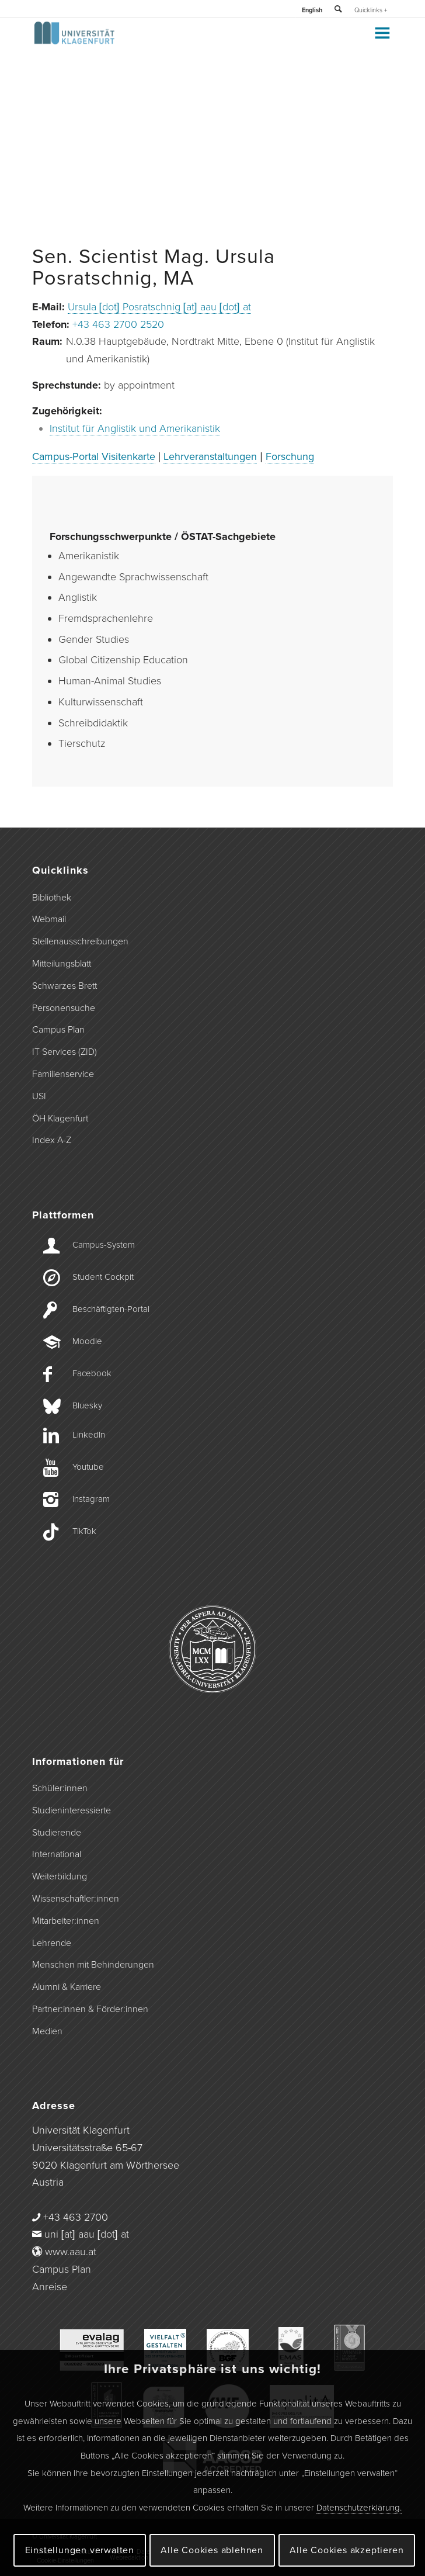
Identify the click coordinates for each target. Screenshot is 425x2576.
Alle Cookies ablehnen (212, 2550)
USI (39, 1096)
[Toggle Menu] (382, 33)
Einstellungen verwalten (79, 2550)
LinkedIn (88, 1434)
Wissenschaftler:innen (75, 1899)
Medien (47, 2031)
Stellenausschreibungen (80, 941)
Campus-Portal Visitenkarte (93, 456)
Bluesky (87, 1405)
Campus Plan (58, 1030)
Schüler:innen (60, 1788)
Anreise (49, 2286)
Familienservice (63, 1074)
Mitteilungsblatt (61, 964)
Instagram (91, 1499)
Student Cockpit (103, 1277)
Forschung (290, 456)
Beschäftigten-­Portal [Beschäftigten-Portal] (110, 1309)
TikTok (84, 1531)
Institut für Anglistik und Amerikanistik (135, 428)
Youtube (88, 1467)
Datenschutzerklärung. (359, 2507)
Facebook (92, 1373)
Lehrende (51, 1943)
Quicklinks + (370, 10)
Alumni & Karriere (66, 1987)
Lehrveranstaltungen (210, 456)
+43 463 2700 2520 (118, 324)
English (312, 10)
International (56, 1854)
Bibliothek (51, 897)
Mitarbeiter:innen (65, 1921)
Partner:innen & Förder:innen (90, 2009)
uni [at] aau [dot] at (86, 2234)
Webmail (49, 919)
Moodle (87, 1341)
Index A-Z (51, 1140)
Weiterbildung (59, 1876)
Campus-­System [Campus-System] (103, 1244)
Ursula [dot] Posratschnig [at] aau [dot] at (159, 306)
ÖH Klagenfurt (60, 1118)
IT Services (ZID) (64, 1052)
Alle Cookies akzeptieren (346, 2550)
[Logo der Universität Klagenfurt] (176, 41)
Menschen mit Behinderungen (93, 1965)
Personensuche (63, 1008)
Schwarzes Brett (64, 986)
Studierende (56, 1832)
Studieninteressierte (71, 1810)
